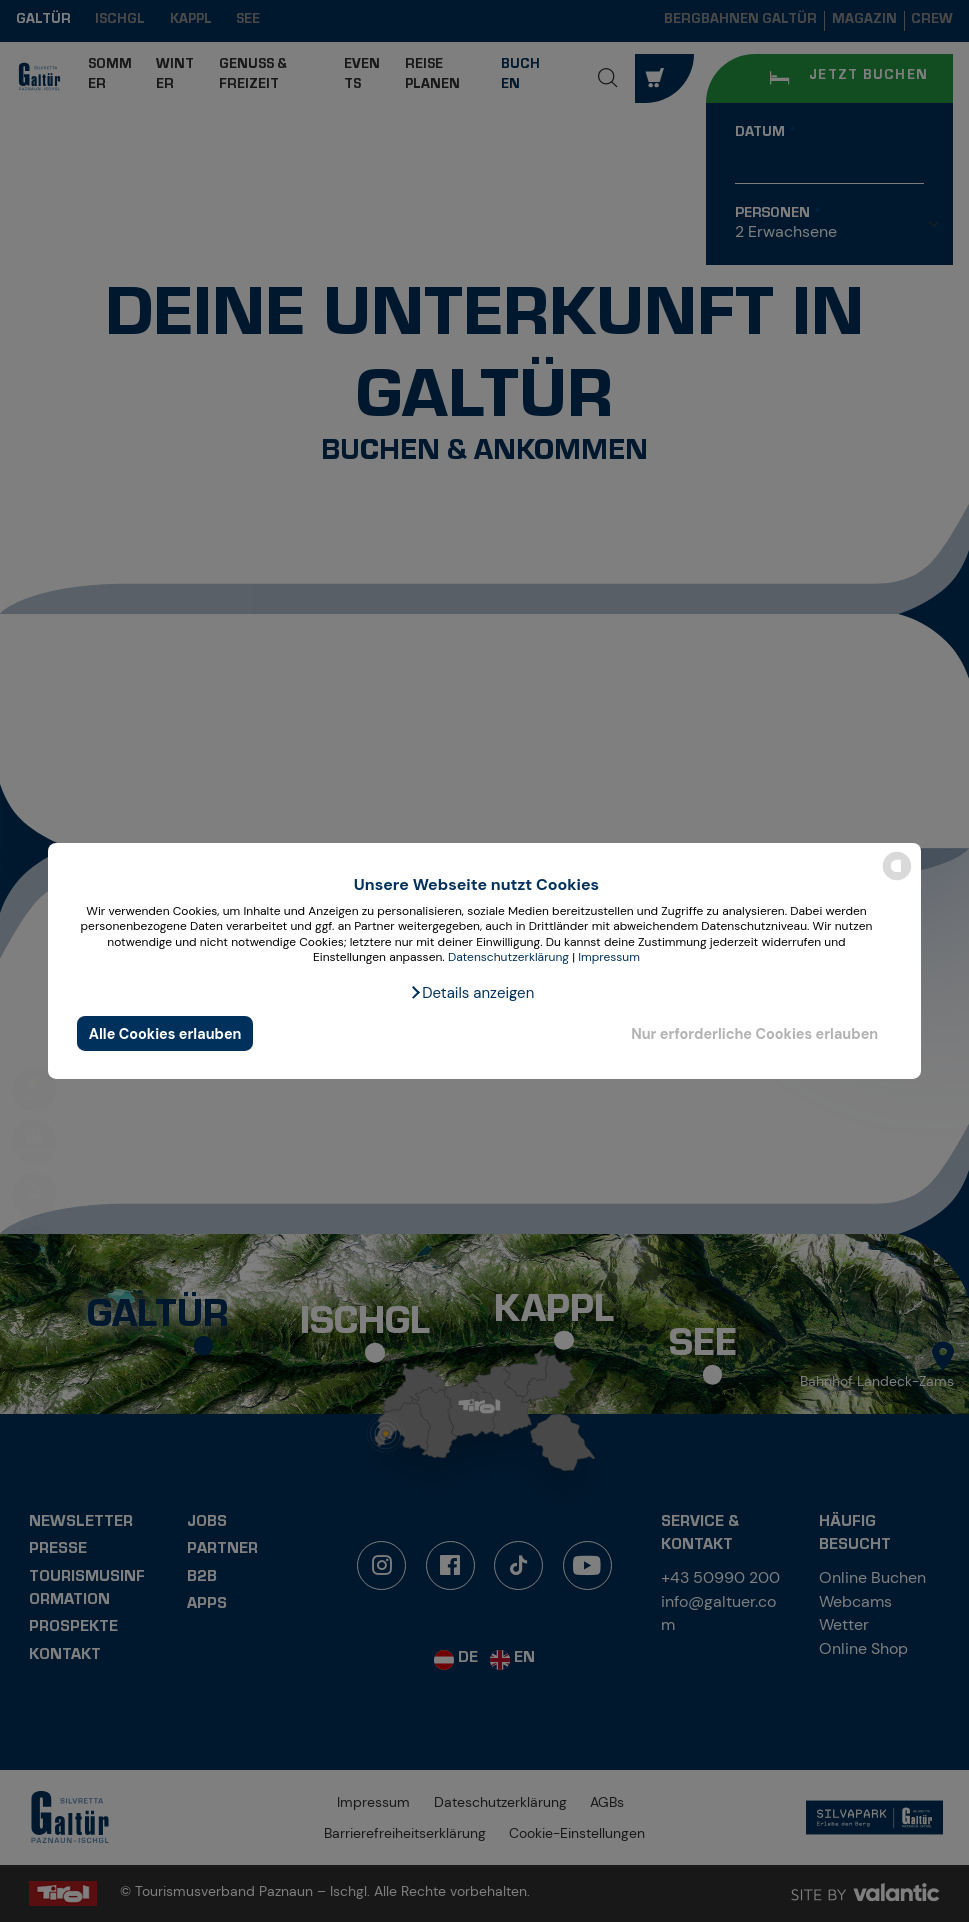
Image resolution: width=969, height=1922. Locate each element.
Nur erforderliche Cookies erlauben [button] (754, 1034)
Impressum (609, 957)
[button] (472, 993)
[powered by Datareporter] (897, 878)
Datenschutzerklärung (508, 957)
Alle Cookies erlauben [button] (165, 1034)
